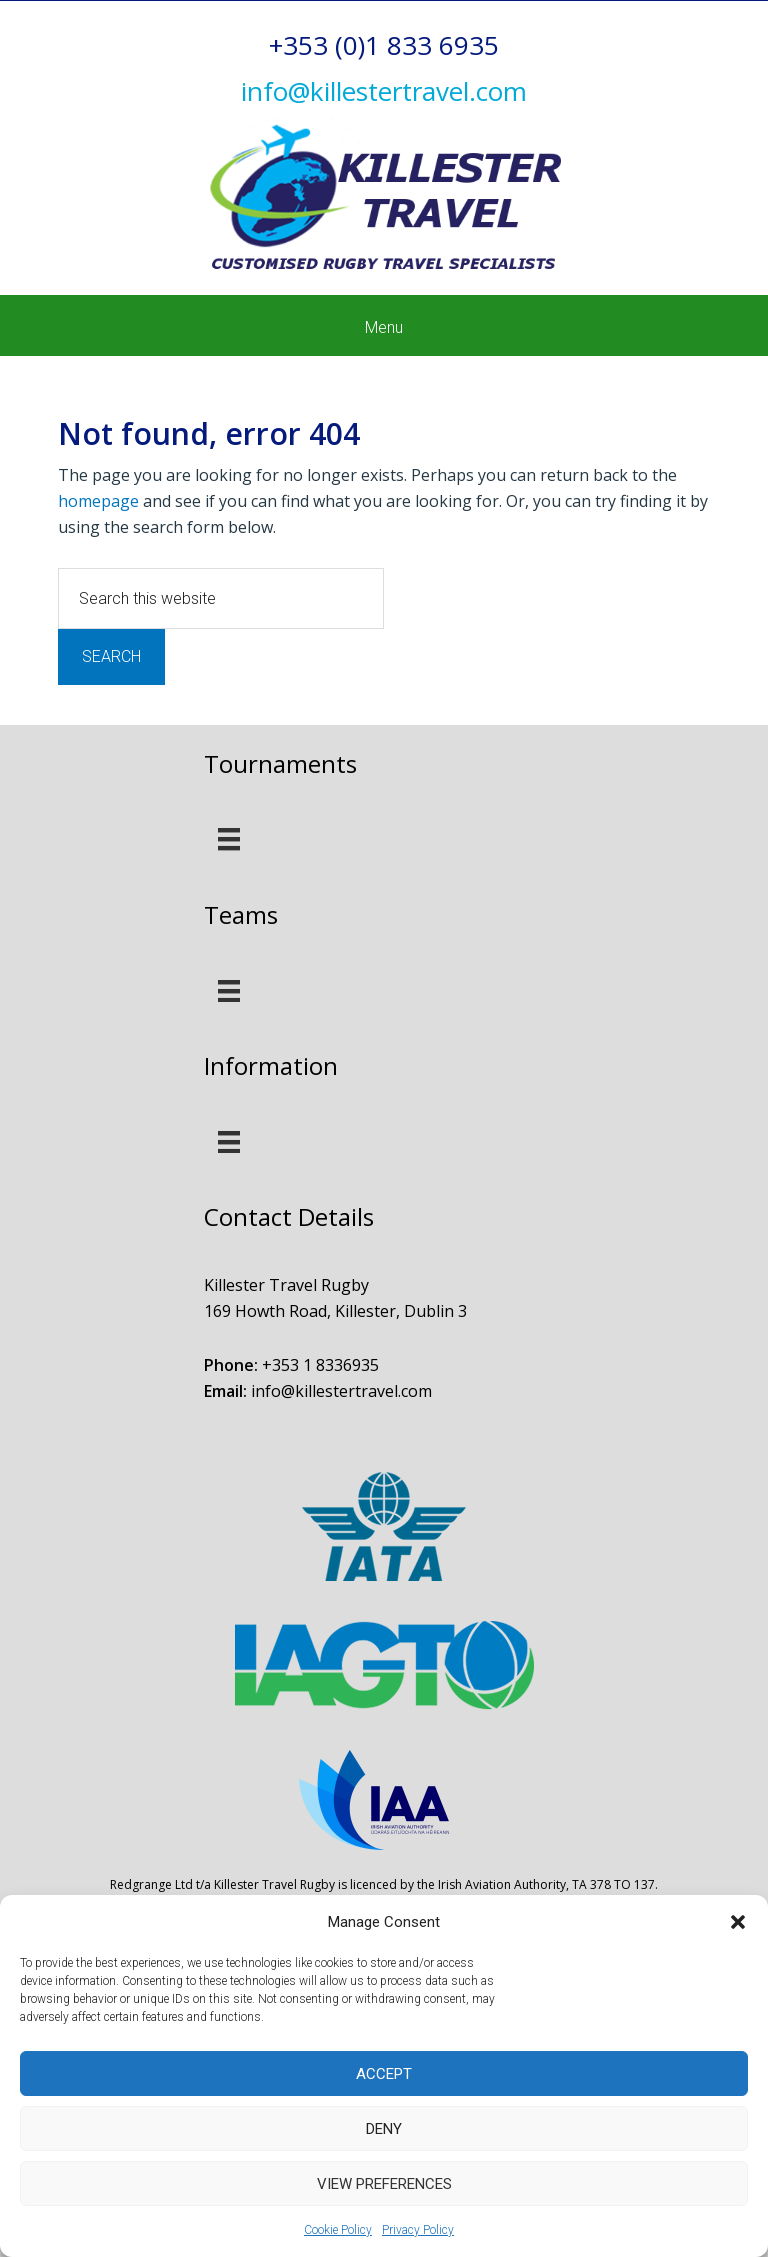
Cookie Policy (338, 2230)
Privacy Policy (418, 2230)
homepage (98, 501)
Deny (384, 2129)
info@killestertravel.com (341, 1391)
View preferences (384, 2184)
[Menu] (229, 839)
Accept (384, 2074)
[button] (738, 1922)
